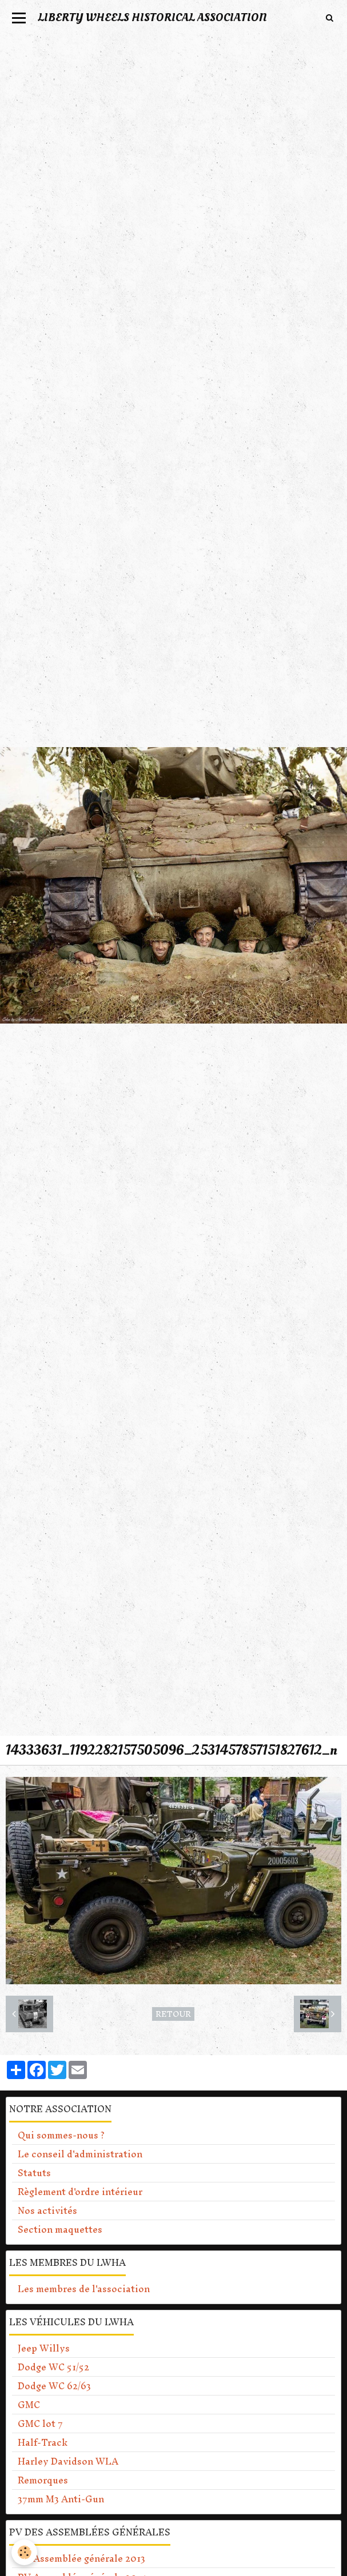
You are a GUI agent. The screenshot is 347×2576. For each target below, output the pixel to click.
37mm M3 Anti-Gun (61, 2499)
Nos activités (47, 2210)
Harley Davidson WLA (68, 2461)
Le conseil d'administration (80, 2154)
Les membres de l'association (84, 2289)
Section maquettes (60, 2229)
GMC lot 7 (40, 2423)
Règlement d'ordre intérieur (80, 2191)
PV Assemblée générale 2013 (81, 2558)
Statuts (34, 2173)
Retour (173, 2014)
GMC (29, 2405)
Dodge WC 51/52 (53, 2367)
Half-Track (42, 2442)
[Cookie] (24, 2552)
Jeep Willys (44, 2348)
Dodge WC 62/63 (54, 2386)
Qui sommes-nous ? (61, 2135)
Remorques (43, 2480)
